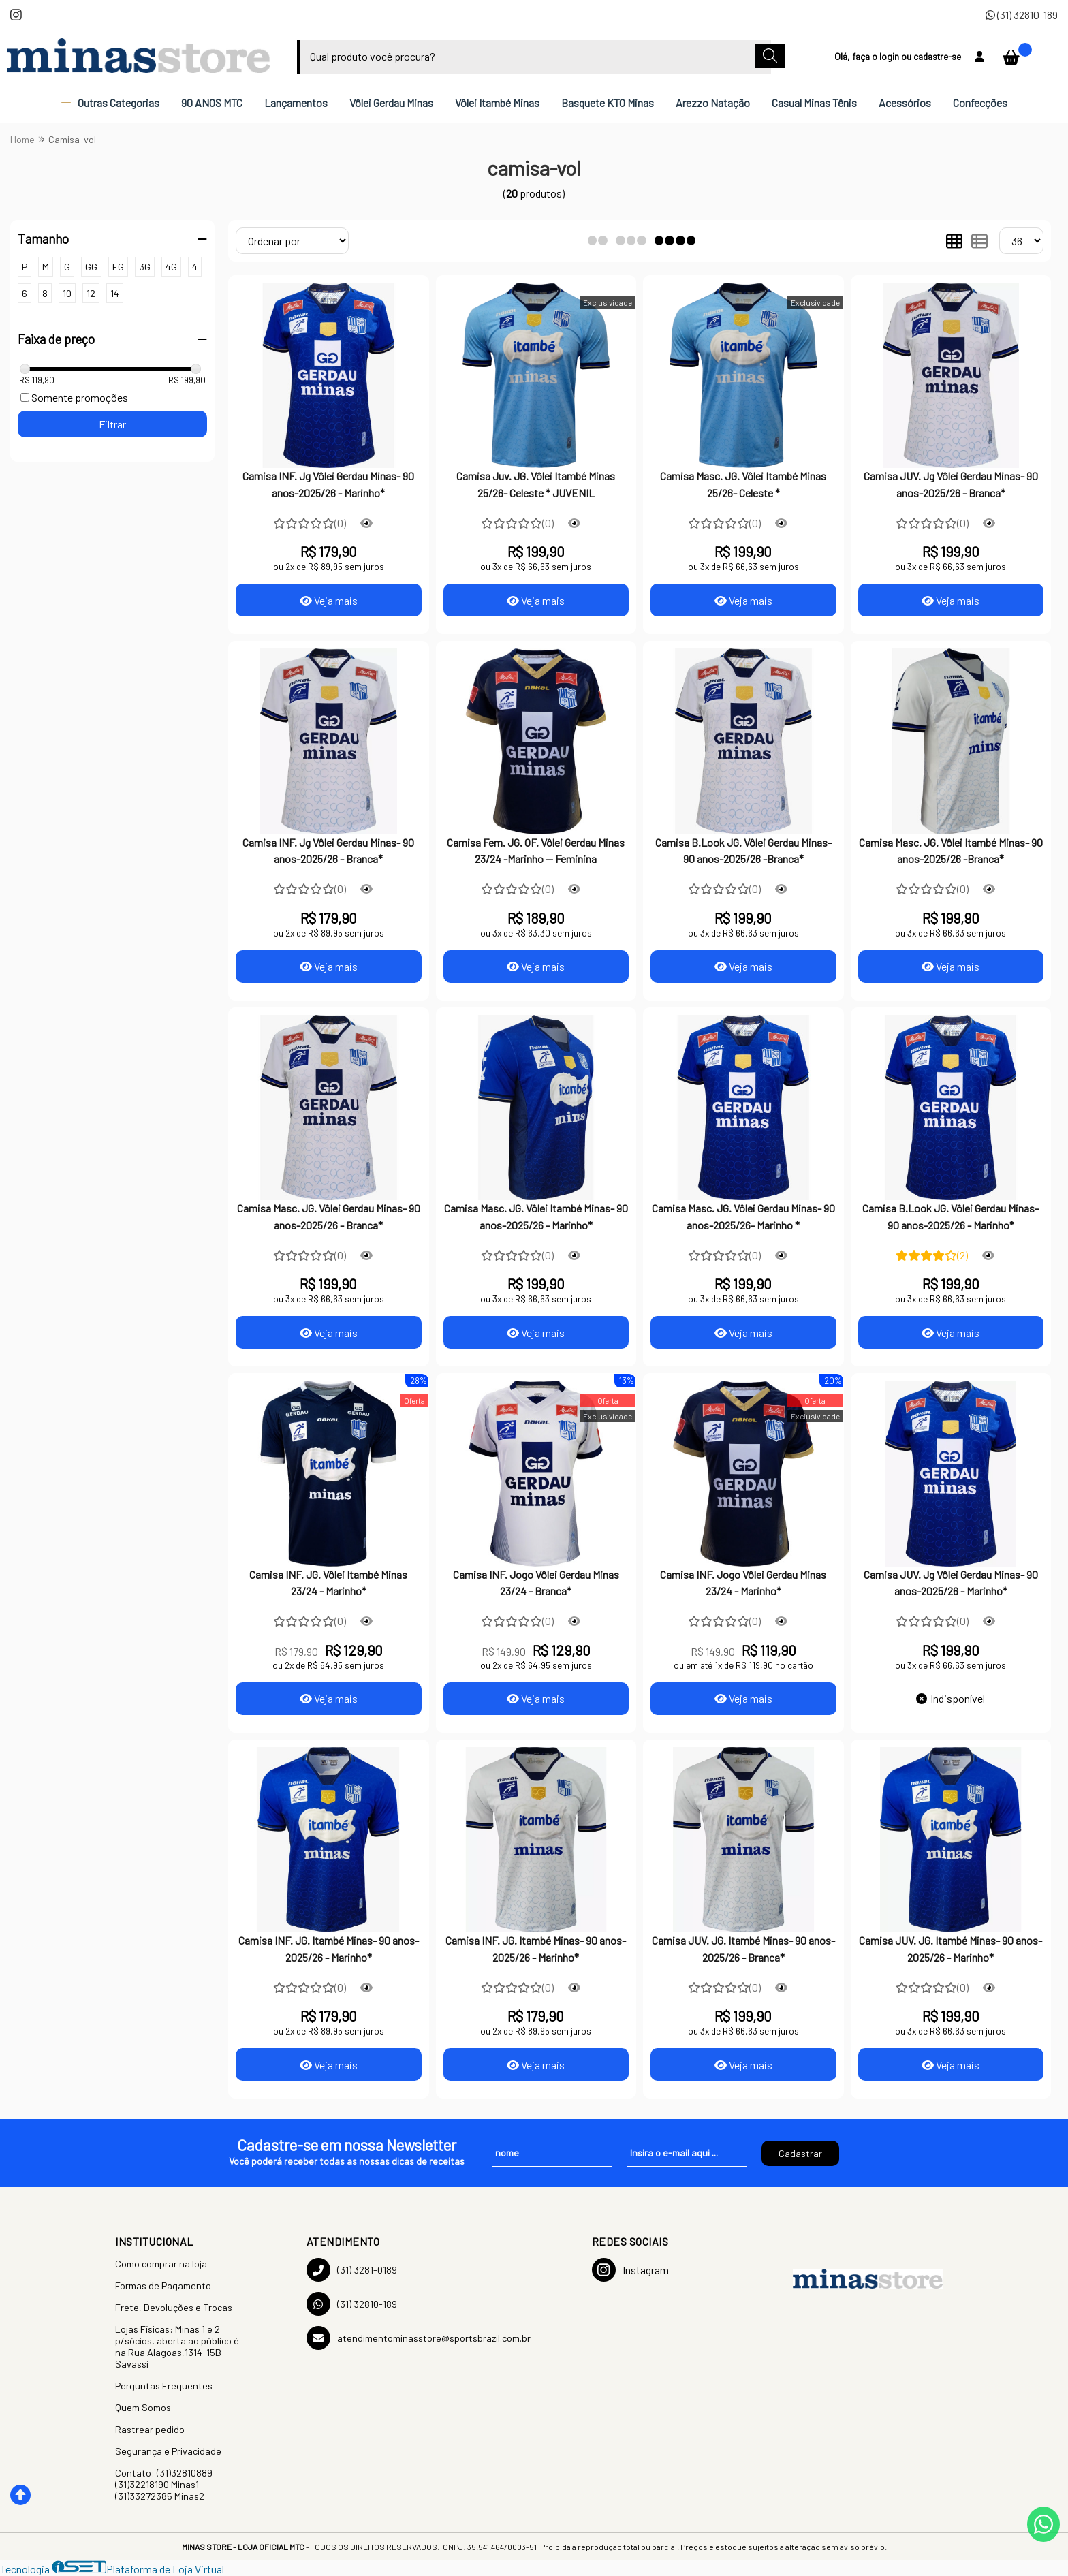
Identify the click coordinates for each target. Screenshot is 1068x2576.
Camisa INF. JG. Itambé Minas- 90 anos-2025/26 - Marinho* (328, 1948)
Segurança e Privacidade (168, 2451)
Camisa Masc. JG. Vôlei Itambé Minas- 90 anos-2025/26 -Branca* (951, 850)
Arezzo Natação (713, 102)
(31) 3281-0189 (352, 2270)
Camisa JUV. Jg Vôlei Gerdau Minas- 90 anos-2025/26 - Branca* (951, 484)
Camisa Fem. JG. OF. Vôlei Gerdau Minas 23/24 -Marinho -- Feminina (536, 850)
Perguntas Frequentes (164, 2385)
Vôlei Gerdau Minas (391, 102)
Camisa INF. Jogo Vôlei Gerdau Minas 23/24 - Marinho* (743, 1582)
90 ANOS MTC (211, 102)
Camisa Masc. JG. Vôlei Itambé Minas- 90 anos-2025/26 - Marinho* (536, 1216)
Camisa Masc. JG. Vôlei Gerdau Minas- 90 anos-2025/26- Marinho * (743, 1216)
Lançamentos (296, 102)
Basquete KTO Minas (607, 102)
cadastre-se (937, 56)
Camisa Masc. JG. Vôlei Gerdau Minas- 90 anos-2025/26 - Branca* (328, 1216)
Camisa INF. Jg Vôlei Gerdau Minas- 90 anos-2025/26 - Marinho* (328, 484)
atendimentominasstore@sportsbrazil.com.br (419, 2338)
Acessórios (905, 102)
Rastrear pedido (150, 2429)
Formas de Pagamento (163, 2285)
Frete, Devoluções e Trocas (173, 2307)
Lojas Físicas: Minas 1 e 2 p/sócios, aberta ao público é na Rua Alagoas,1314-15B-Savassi (177, 2346)
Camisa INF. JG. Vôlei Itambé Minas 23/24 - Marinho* (328, 1582)
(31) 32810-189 (1022, 14)
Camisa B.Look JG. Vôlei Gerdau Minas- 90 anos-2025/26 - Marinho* (950, 1216)
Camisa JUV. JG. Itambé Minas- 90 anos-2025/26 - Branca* (743, 1948)
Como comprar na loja (161, 2263)
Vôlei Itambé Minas (497, 102)
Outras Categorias (110, 102)
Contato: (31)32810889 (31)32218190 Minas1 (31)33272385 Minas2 (164, 2484)
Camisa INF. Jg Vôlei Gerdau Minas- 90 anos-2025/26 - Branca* (328, 850)
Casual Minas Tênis (814, 102)
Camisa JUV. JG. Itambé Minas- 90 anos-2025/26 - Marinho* (950, 1948)
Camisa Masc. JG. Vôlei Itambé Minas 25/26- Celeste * (743, 484)
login (890, 56)
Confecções (980, 102)
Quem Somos (143, 2407)
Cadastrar (800, 2153)
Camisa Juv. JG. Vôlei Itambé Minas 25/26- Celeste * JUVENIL (535, 484)
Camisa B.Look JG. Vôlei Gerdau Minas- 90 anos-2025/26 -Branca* (743, 850)
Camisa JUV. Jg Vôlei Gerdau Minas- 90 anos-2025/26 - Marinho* (951, 1582)
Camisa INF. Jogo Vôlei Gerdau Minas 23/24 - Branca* (536, 1582)
